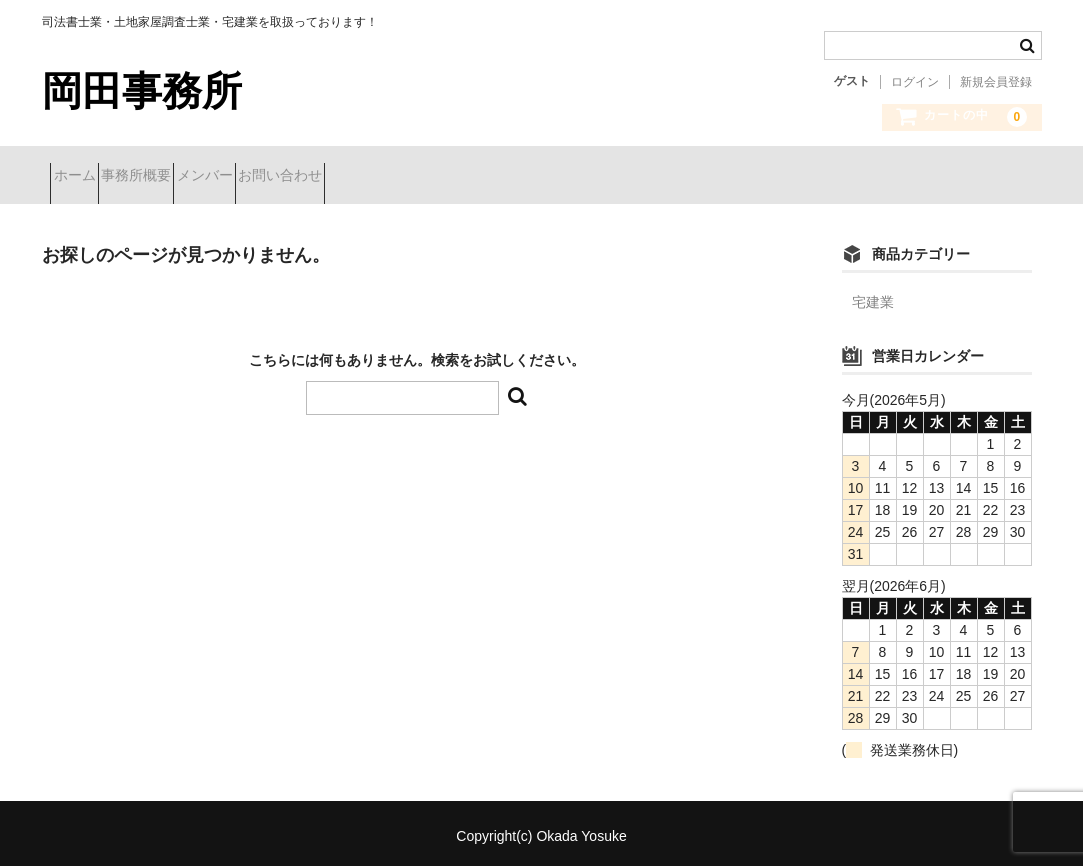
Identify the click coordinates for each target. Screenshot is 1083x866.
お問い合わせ (395, 177)
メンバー (284, 177)
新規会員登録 (996, 82)
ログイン (915, 82)
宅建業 (873, 296)
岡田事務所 (142, 91)
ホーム (83, 177)
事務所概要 (180, 177)
